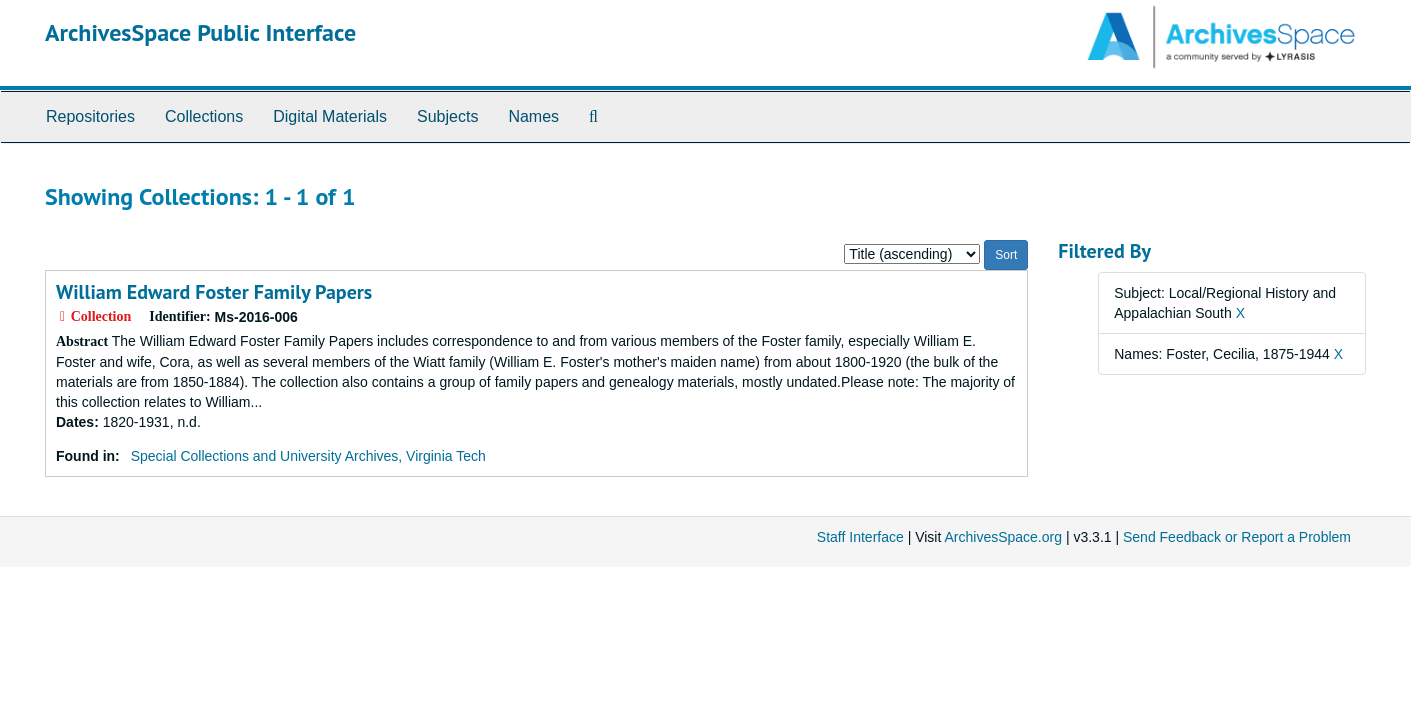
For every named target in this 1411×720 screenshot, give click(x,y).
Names (533, 116)
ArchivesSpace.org (1003, 537)
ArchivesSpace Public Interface (200, 32)
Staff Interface (860, 537)
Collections (204, 116)
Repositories (90, 116)
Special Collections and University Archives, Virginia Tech (308, 456)
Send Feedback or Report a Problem (1237, 537)
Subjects (447, 116)
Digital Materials (330, 116)
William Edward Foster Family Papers (214, 292)
